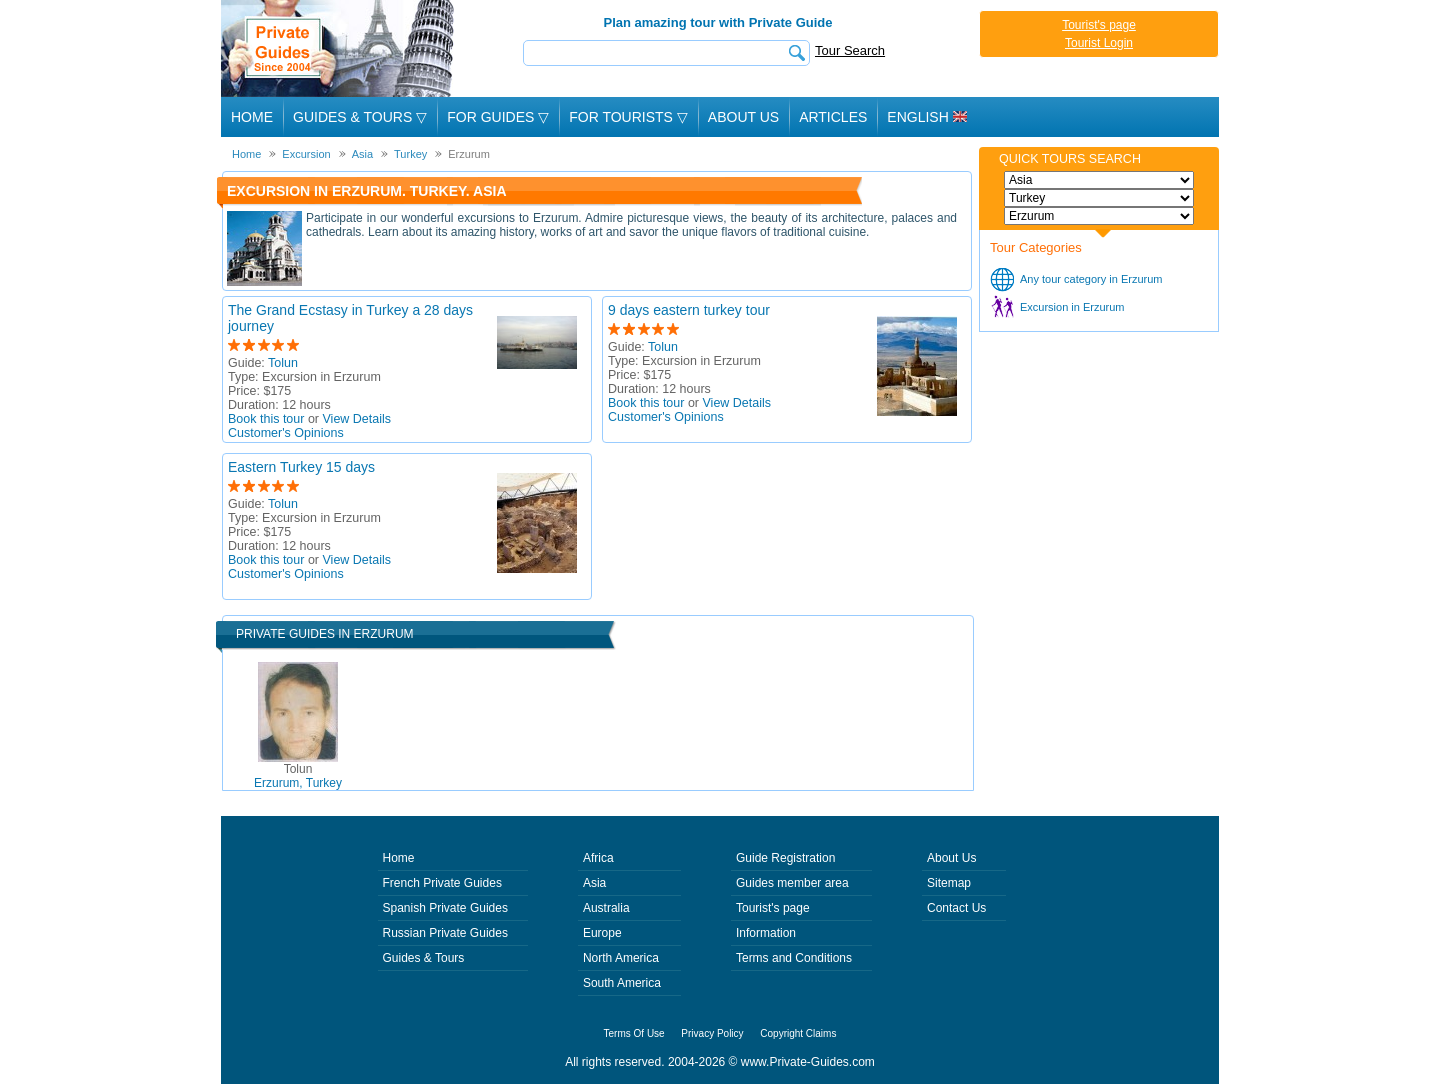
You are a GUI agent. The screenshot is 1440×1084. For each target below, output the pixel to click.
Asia (594, 883)
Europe (602, 933)
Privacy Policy (712, 1033)
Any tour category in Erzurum (1091, 279)
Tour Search (850, 50)
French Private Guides (442, 883)
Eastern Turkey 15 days (301, 467)
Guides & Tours (424, 958)
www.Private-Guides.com (808, 1062)
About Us (743, 117)
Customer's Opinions (286, 433)
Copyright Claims (798, 1033)
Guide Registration (785, 858)
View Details (357, 419)
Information (766, 933)
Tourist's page (1099, 25)
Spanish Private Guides (445, 908)
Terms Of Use (634, 1033)
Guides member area (792, 883)
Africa (598, 858)
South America (622, 983)
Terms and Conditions (794, 958)
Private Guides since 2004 (339, 48)
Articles (833, 117)
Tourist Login (1099, 43)
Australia (606, 908)
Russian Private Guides (445, 933)
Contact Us (956, 908)
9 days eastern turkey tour (689, 310)
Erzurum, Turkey (298, 776)
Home (252, 117)
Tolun (283, 363)
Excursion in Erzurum (1072, 307)
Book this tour (266, 419)
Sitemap (949, 883)
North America (621, 958)
